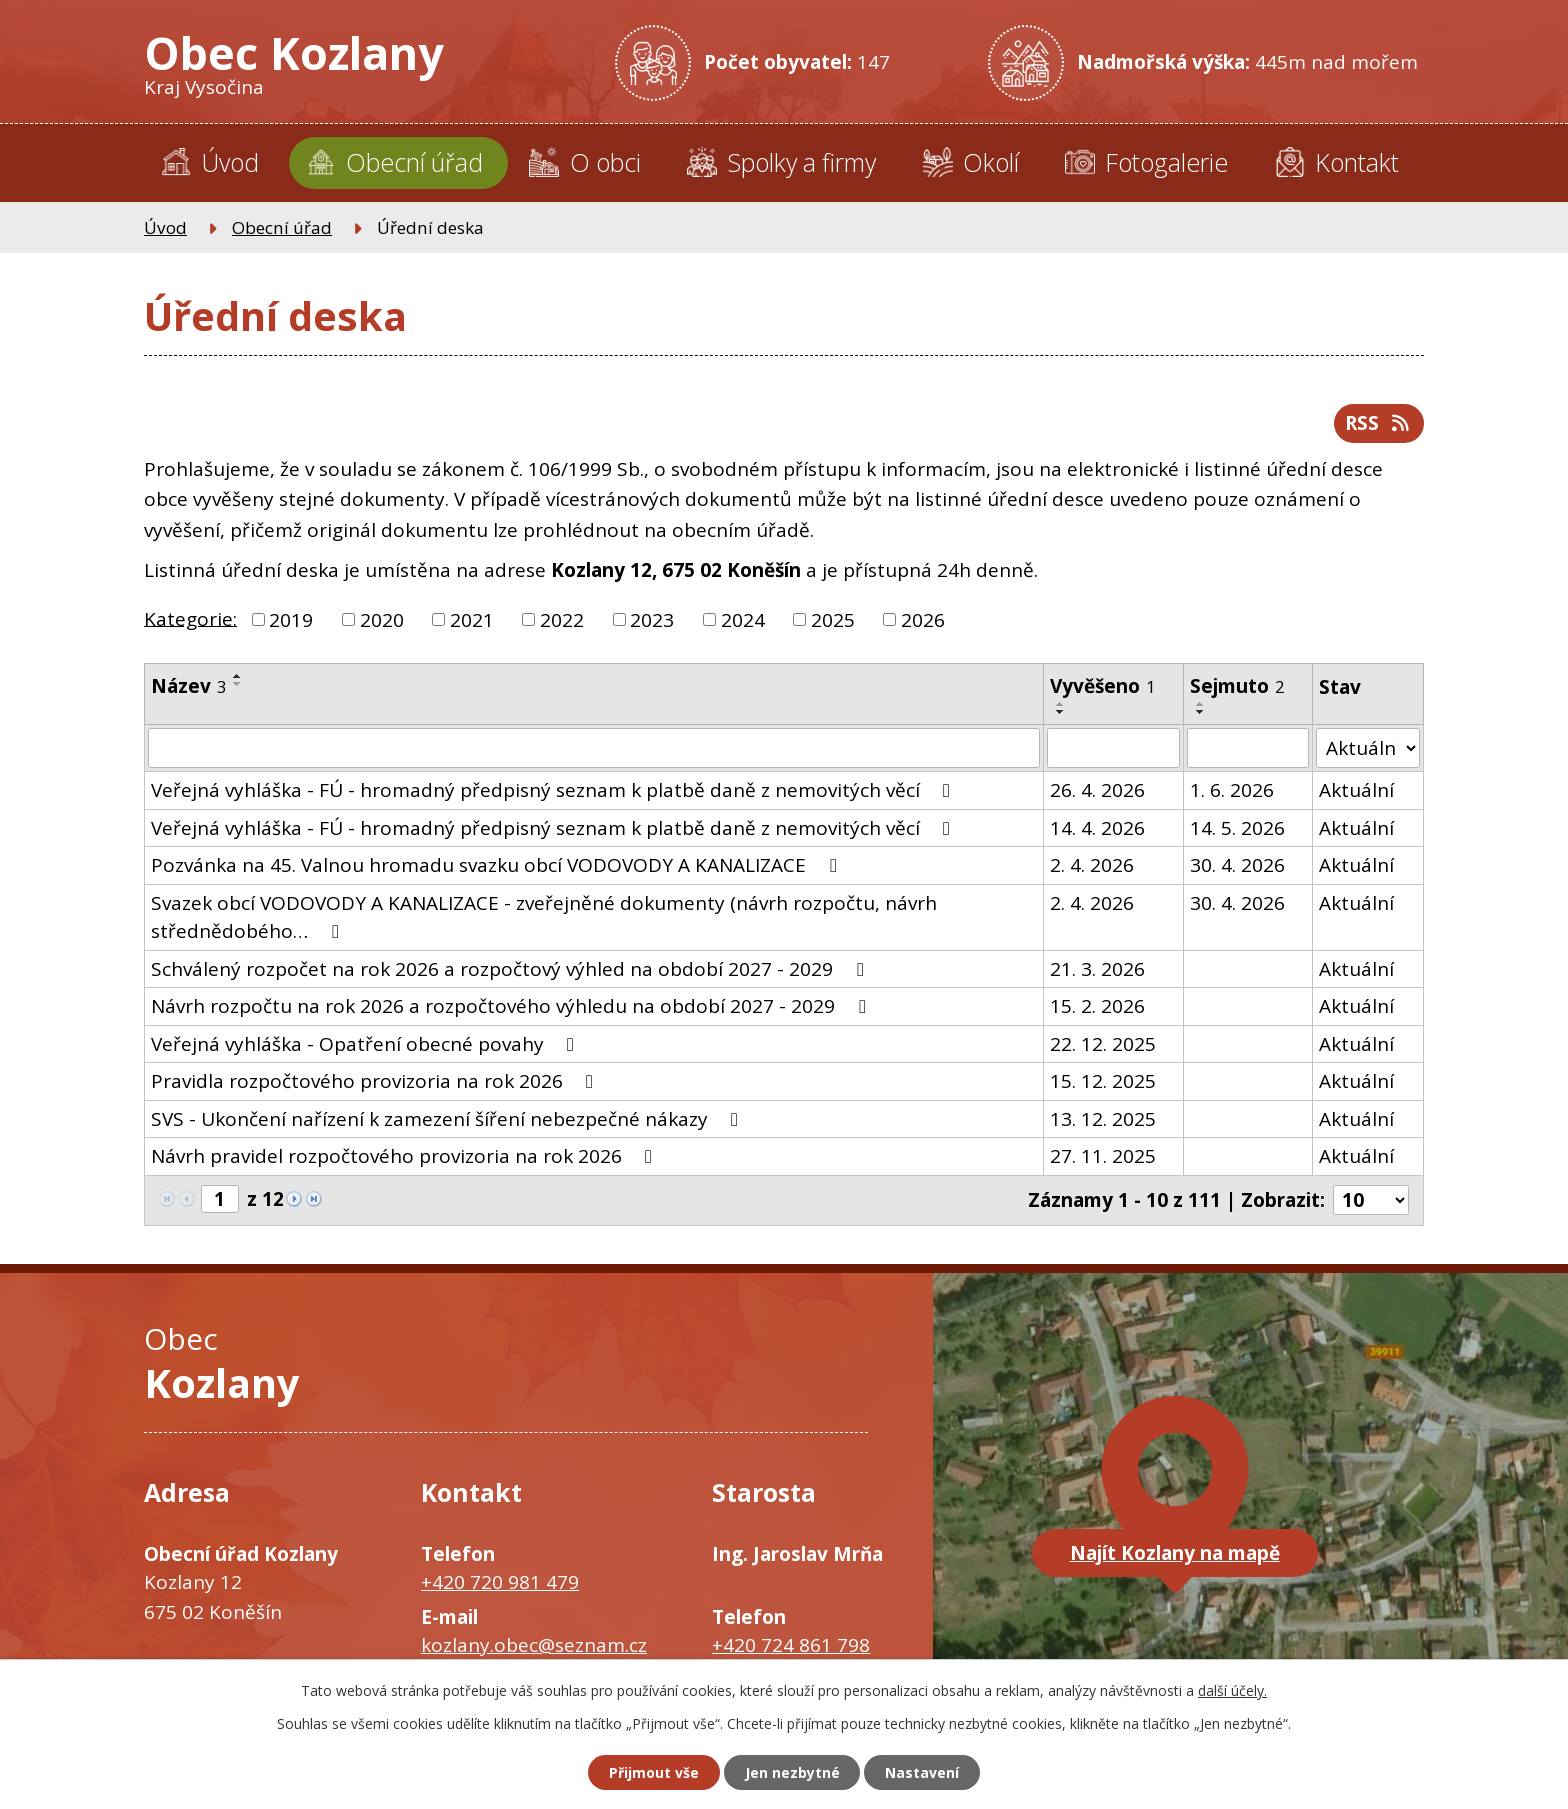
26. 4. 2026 (1097, 790)
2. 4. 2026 (1092, 865)
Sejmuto (1237, 686)
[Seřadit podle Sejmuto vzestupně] (1201, 704)
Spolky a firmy (801, 162)
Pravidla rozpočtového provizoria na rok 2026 (376, 1081)
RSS (1378, 423)
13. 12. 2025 (1103, 1119)
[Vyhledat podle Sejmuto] (1248, 748)
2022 (562, 620)
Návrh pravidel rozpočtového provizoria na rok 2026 (405, 1156)
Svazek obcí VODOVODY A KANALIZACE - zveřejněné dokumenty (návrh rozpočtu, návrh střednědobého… (544, 917)
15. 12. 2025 (1103, 1081)
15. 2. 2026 (1097, 1006)
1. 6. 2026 (1232, 790)
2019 (291, 620)
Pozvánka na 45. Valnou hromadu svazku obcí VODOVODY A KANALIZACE (497, 865)
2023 (652, 620)
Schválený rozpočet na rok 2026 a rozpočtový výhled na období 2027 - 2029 (511, 969)
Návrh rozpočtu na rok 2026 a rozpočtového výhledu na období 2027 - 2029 (512, 1006)
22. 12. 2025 (1103, 1044)
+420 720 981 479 (500, 1581)
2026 (923, 620)
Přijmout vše (654, 1772)
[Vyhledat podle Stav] (1368, 748)
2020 (382, 620)
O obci (605, 162)
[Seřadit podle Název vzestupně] (238, 676)
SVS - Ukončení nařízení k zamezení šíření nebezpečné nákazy (448, 1119)
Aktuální (1357, 790)
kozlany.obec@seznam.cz (534, 1645)
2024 (743, 620)
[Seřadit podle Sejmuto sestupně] (1201, 712)
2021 (472, 620)
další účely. (1232, 1690)
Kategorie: (190, 618)
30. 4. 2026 (1237, 865)
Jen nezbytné (792, 1772)
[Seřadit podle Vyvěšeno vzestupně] (1061, 704)
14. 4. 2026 (1097, 828)
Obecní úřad (414, 162)
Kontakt (1357, 162)
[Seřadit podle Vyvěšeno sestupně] (1061, 712)
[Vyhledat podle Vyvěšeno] (1113, 748)
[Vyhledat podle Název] (594, 748)
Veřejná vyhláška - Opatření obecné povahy (366, 1044)
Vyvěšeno (1103, 686)
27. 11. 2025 (1103, 1156)
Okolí (991, 162)
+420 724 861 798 (791, 1645)
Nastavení (923, 1772)
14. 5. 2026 (1237, 828)
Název (189, 686)
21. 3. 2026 (1097, 969)
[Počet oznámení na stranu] (1371, 1200)
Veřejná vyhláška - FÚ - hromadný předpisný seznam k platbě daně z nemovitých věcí (554, 790)
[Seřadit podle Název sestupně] (238, 684)
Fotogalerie (1166, 162)
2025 (833, 620)
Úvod (230, 162)
